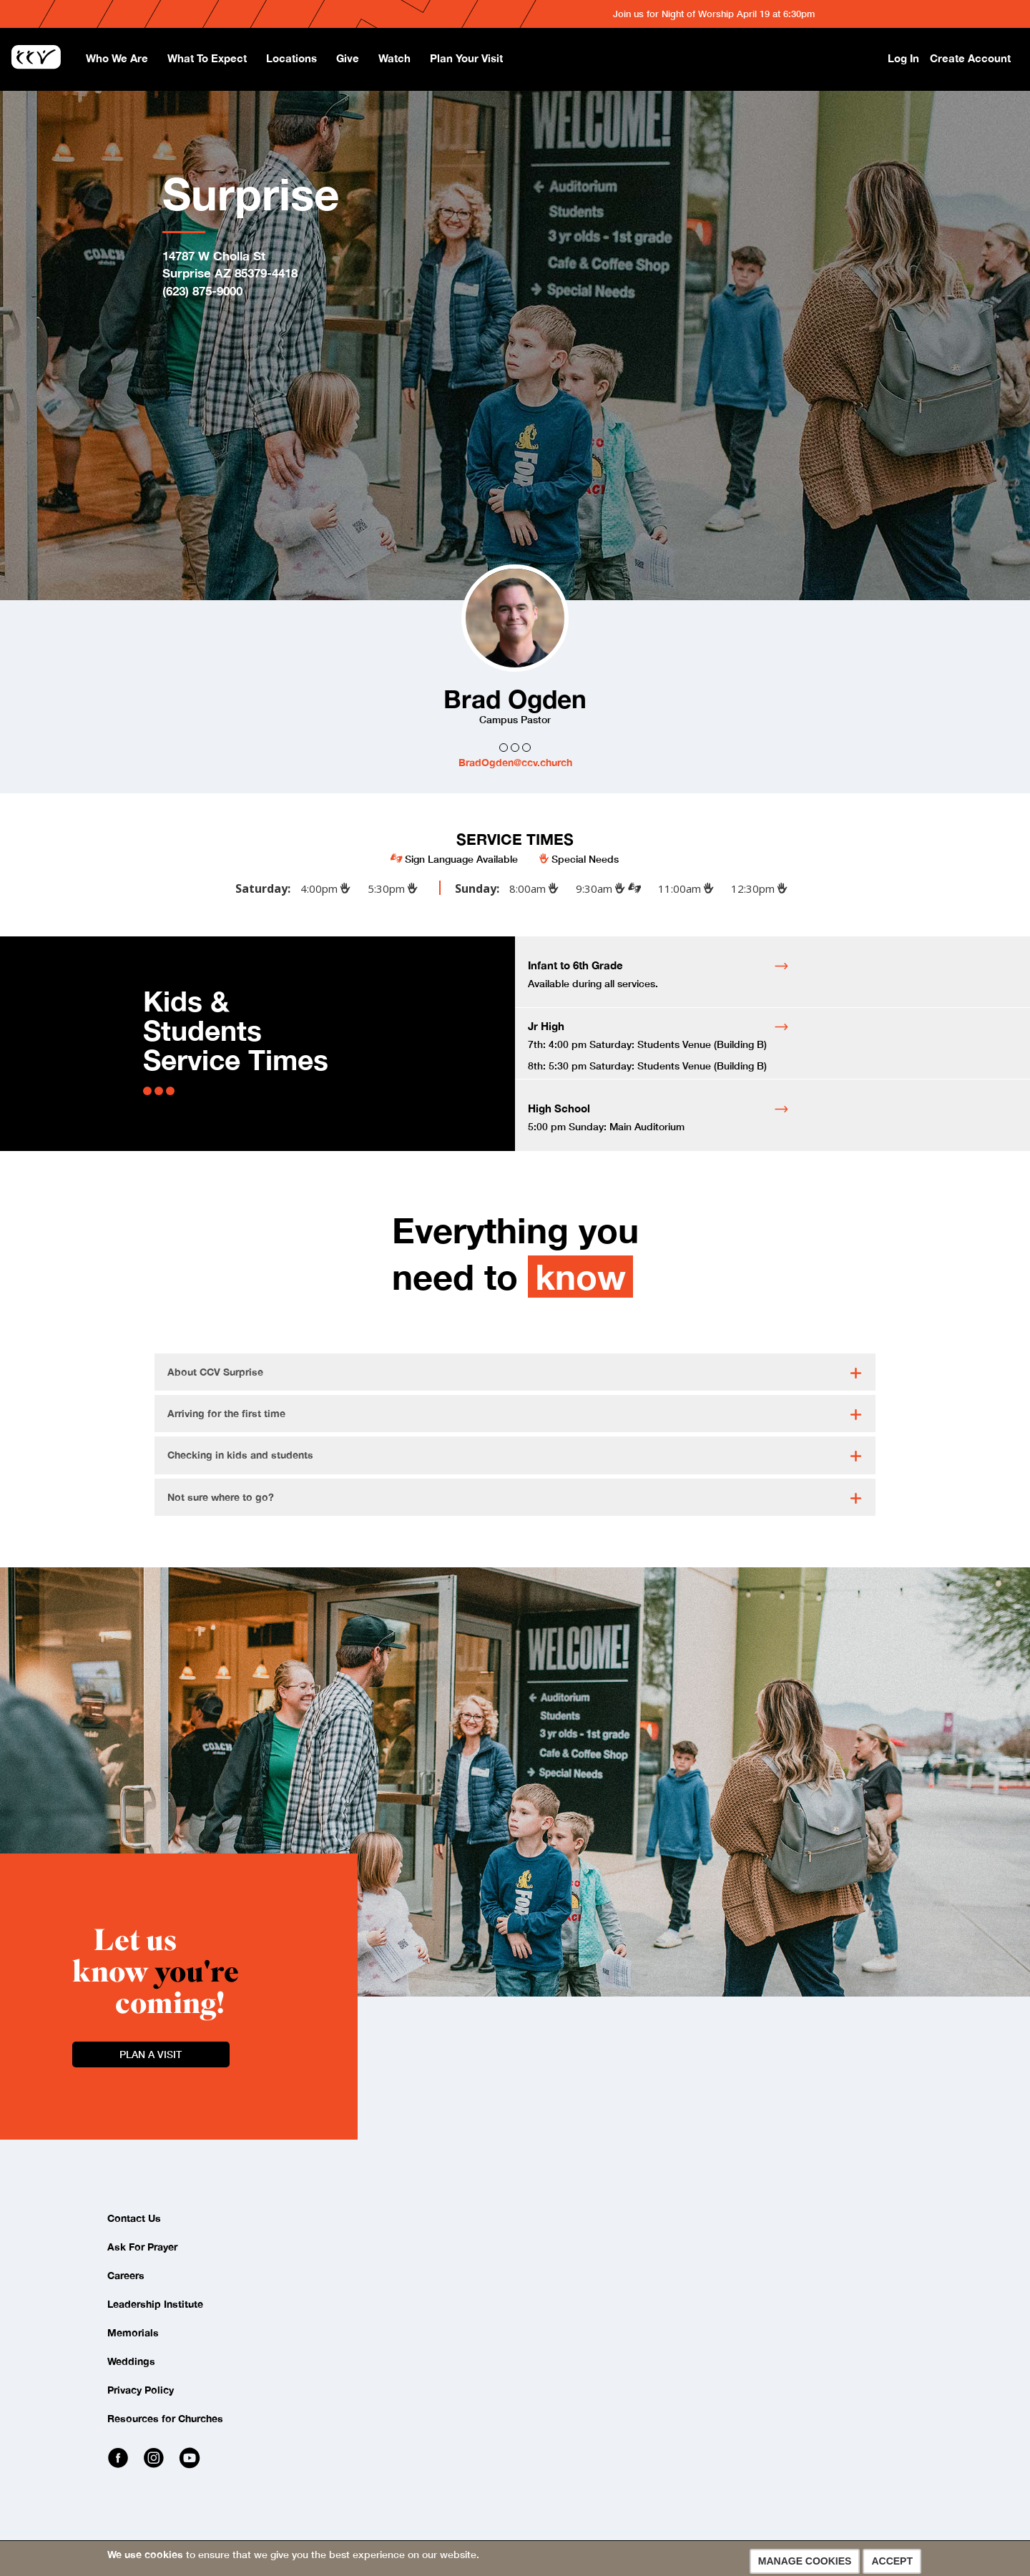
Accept (892, 2561)
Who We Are (117, 58)
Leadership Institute (155, 2304)
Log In (903, 58)
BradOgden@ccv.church (515, 762)
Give (347, 58)
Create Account (970, 58)
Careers (125, 2275)
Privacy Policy (140, 2390)
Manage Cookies (805, 2561)
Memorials (133, 2332)
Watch (394, 58)
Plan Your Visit (466, 58)
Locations (291, 58)
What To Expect (207, 58)
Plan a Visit (150, 2054)
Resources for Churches (165, 2418)
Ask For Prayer (142, 2246)
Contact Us (134, 2218)
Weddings (131, 2361)
